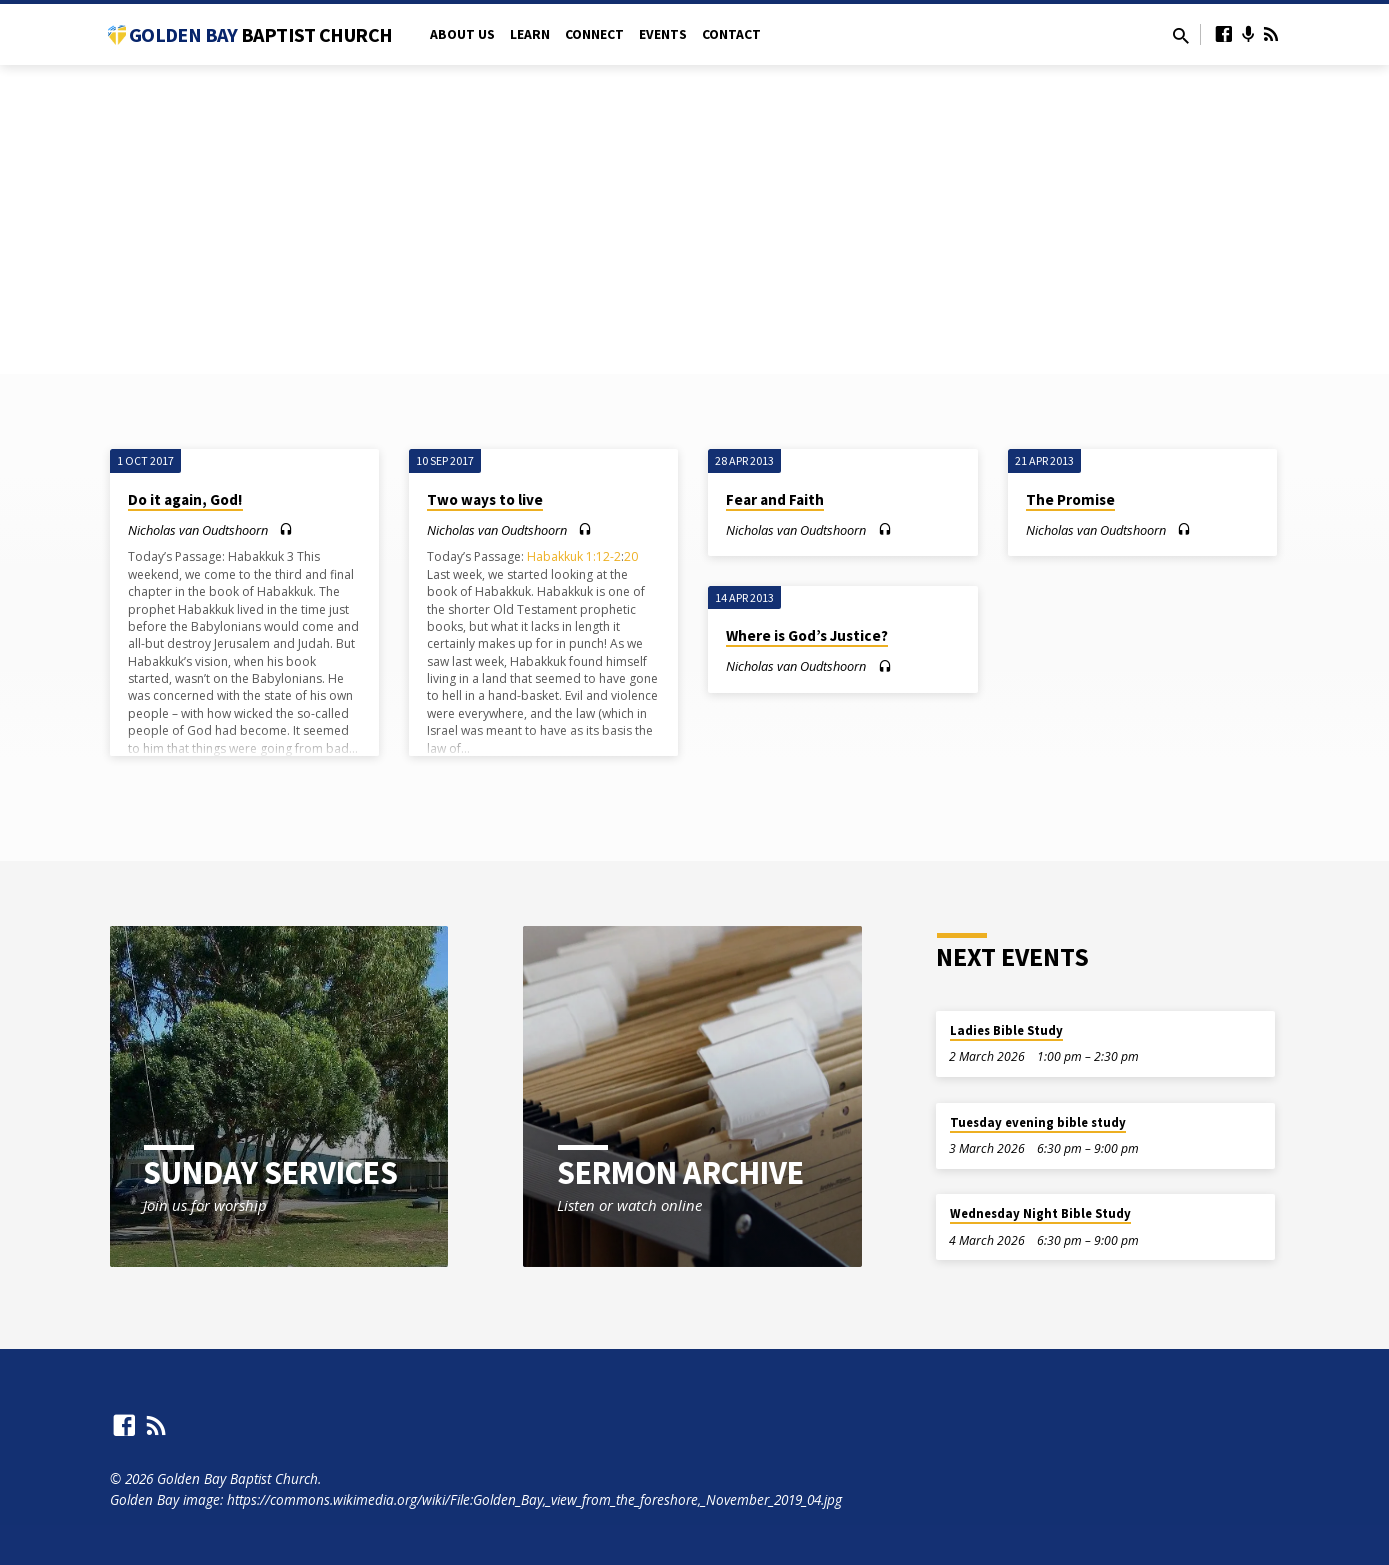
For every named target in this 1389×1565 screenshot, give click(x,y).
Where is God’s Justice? (807, 635)
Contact (731, 34)
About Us (462, 34)
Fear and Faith (775, 499)
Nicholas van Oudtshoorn (198, 530)
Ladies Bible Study (1006, 1030)
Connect (594, 34)
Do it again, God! (185, 499)
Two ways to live (485, 499)
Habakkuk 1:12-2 (574, 556)
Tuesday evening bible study (1038, 1122)
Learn (530, 34)
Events (663, 34)
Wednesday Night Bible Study (1040, 1213)
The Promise (1070, 499)
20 (631, 556)
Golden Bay (260, 34)
